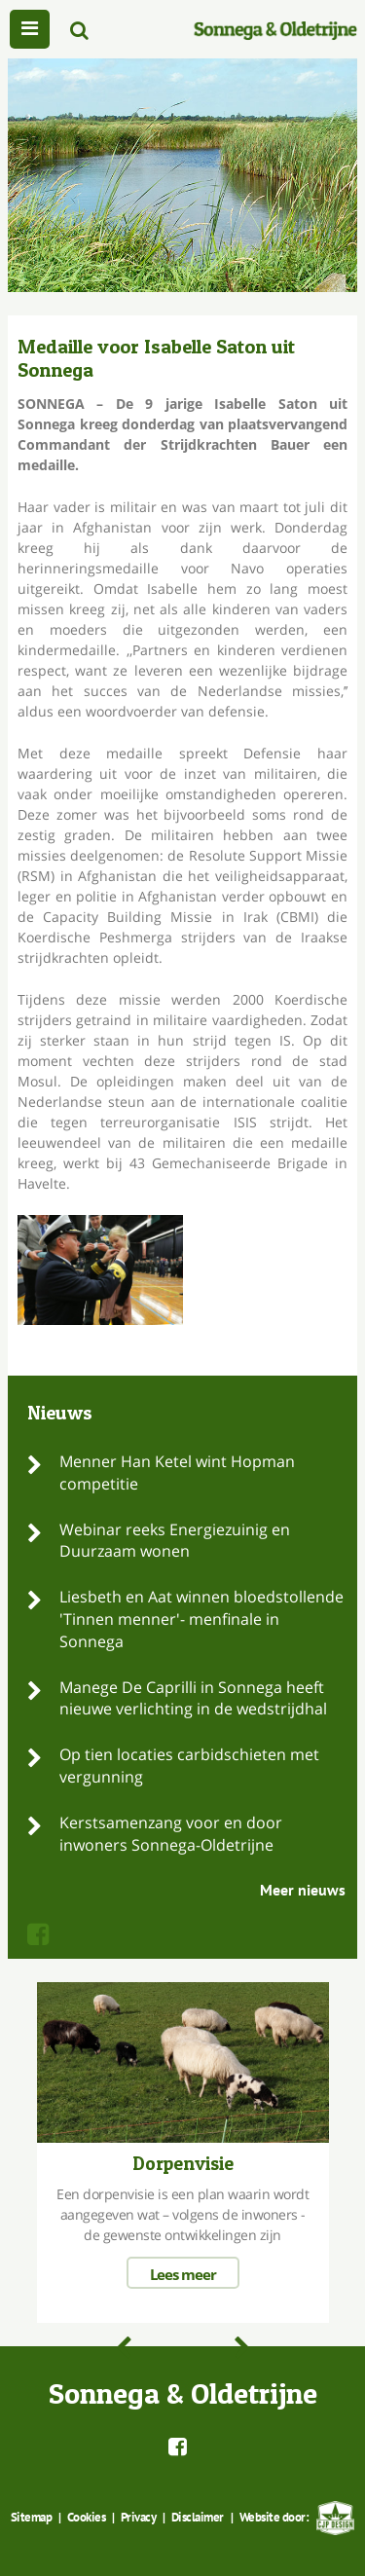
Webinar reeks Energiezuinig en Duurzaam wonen (174, 1541)
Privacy (139, 2517)
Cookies (86, 2517)
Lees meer (183, 2274)
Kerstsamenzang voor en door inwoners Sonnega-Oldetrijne (170, 1834)
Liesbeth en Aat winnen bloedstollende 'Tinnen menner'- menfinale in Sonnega (201, 1619)
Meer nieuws (303, 1889)
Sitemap (32, 2517)
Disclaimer (197, 2517)
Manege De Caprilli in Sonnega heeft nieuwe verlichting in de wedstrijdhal (193, 1698)
